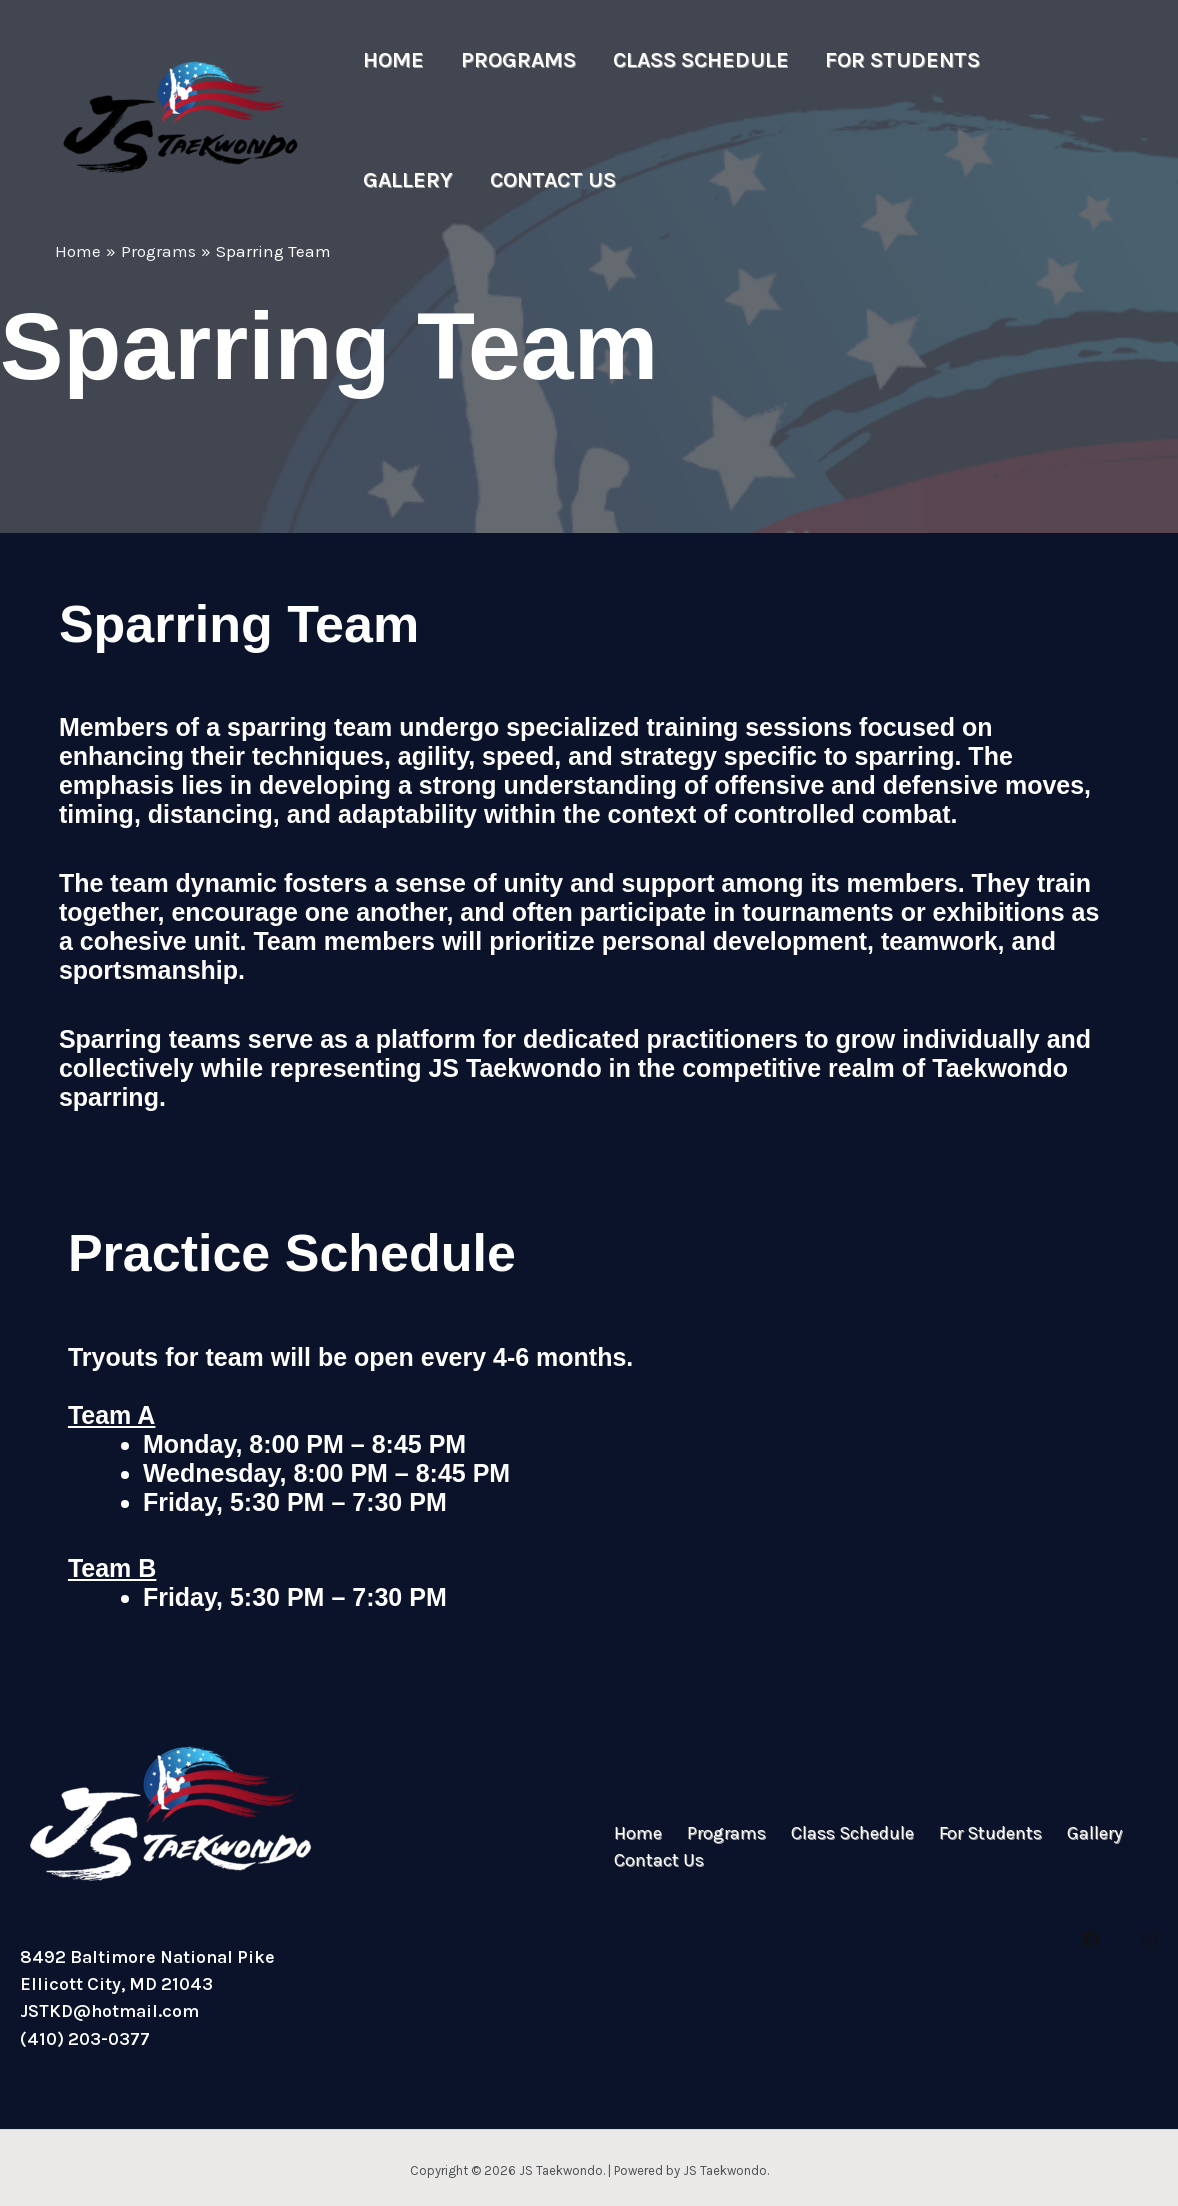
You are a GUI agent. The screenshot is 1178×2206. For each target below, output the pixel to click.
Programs (508, 60)
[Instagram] (1149, 1939)
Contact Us (423, 180)
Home (390, 60)
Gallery (1032, 60)
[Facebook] (1091, 1939)
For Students (879, 60)
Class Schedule (684, 60)
